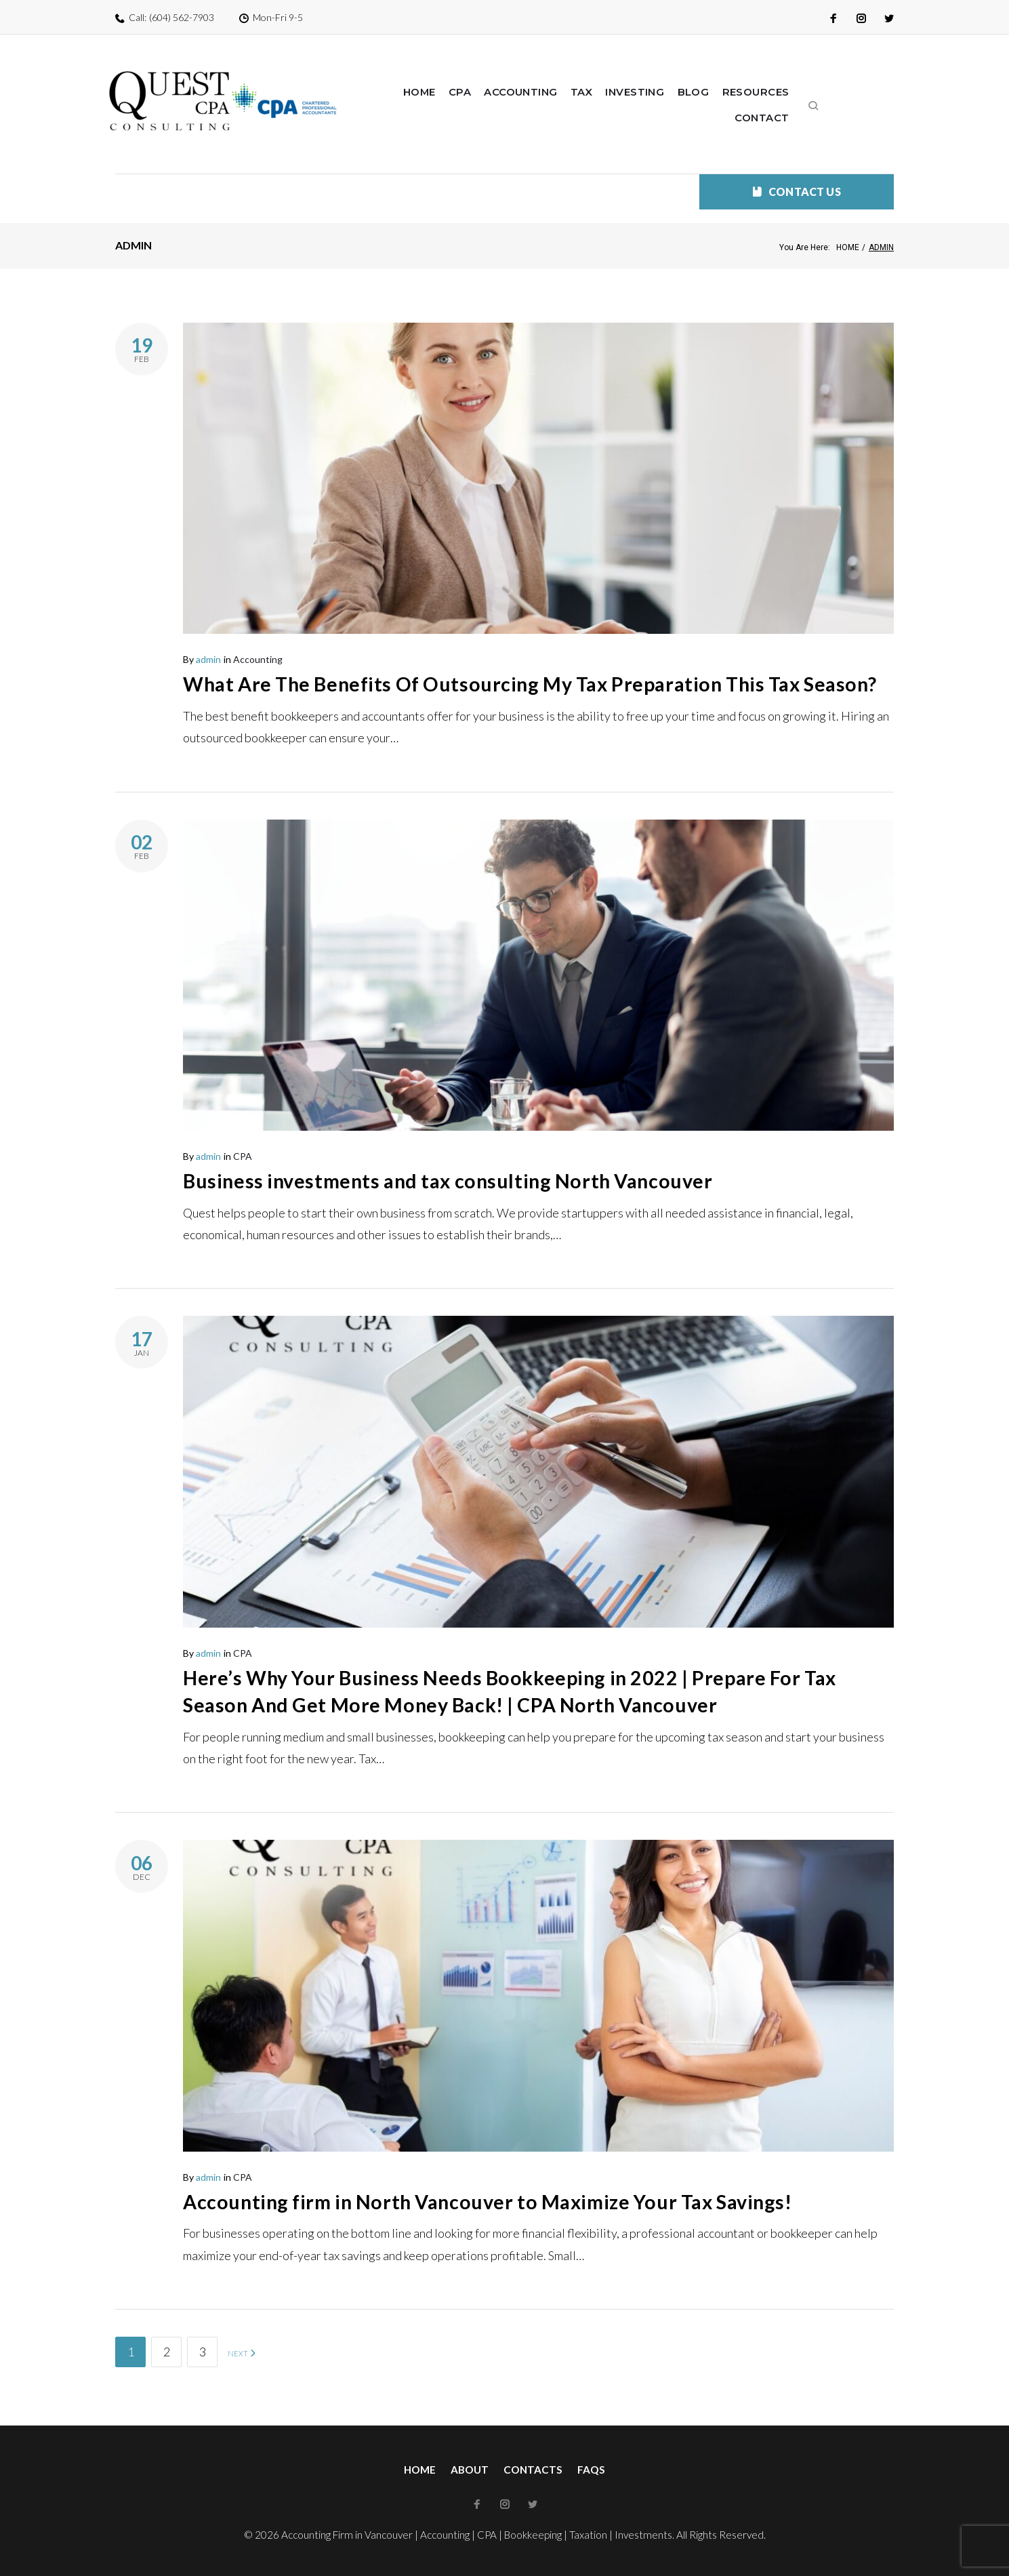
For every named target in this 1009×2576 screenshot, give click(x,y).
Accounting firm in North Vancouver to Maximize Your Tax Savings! (505, 2201)
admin (208, 632)
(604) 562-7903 (181, 17)
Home (433, 91)
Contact (838, 91)
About (470, 2469)
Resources (766, 91)
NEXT (242, 2354)
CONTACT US (796, 164)
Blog (705, 91)
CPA (474, 91)
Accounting (534, 91)
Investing (647, 91)
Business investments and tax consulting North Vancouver (461, 1181)
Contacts (532, 2469)
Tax (594, 91)
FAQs (591, 2469)
